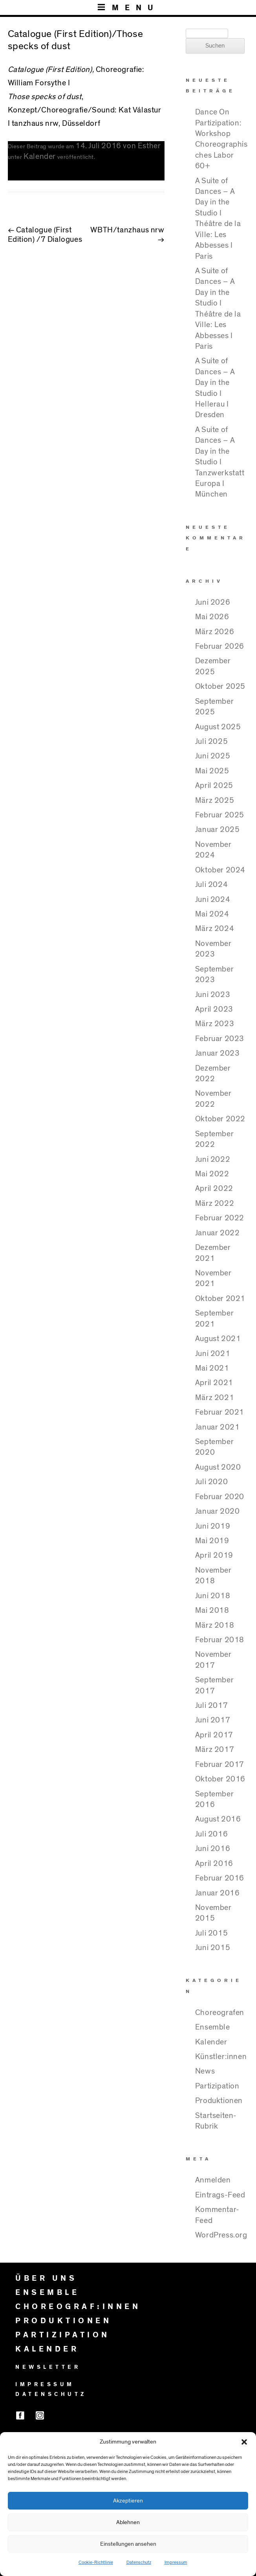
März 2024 (214, 929)
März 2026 (214, 632)
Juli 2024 (211, 885)
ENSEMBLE (47, 2292)
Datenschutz (138, 2562)
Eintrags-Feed (220, 2195)
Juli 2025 (211, 741)
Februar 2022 (219, 1218)
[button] (244, 2442)
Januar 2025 (217, 830)
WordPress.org (221, 2235)
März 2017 (214, 1750)
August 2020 (218, 1467)
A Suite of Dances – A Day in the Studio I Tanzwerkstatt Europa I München (220, 462)
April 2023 (214, 1009)
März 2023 (214, 1024)
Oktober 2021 (220, 1299)
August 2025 (218, 727)
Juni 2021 (212, 1354)
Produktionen (219, 2101)
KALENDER (47, 2349)
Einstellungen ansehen (128, 2544)
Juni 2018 (212, 1596)
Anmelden (213, 2180)
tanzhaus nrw (35, 123)
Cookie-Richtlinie (96, 2562)
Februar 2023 (219, 1039)
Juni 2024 (212, 899)
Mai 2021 (212, 1368)
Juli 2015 (211, 1933)
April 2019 (214, 1555)
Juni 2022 (212, 1159)
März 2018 (214, 1625)
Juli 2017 (211, 1705)
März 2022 (214, 1203)
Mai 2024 (212, 914)
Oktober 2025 (220, 686)
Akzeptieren (128, 2501)
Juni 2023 (212, 995)
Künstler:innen (221, 2057)
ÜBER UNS (46, 2278)
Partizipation (217, 2086)
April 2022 (214, 1188)
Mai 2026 (212, 617)
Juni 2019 (212, 1526)
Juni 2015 (212, 1948)
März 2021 (214, 1398)
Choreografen (219, 2013)
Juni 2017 (212, 1720)
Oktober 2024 (220, 870)
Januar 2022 (217, 1233)
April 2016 (214, 1864)
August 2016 (218, 1819)
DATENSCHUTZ (51, 2394)
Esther (149, 146)
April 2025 (214, 785)
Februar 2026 (219, 646)
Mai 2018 (212, 1610)
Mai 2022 (212, 1174)
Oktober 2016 (220, 1779)
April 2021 (214, 1383)
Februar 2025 (219, 815)
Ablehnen (128, 2522)
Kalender (40, 156)
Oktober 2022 (220, 1119)
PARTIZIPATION (62, 2335)
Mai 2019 (212, 1541)
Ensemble (212, 2027)
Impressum (176, 2562)
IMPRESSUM (45, 2384)
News (205, 2071)
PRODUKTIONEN (63, 2321)
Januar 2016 (217, 1893)
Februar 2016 (219, 1878)
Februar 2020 (219, 1497)
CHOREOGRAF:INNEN (78, 2307)
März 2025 (214, 800)
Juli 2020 (211, 1482)
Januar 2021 (217, 1427)
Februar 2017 (219, 1764)
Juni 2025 (212, 756)
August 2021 (218, 1339)
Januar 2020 (217, 1511)
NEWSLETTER (47, 2367)
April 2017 (214, 1735)
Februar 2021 (219, 1412)
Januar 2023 (217, 1053)
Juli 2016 (211, 1834)
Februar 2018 (219, 1640)
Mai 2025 (212, 771)
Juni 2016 (212, 1849)
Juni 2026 (212, 602)
